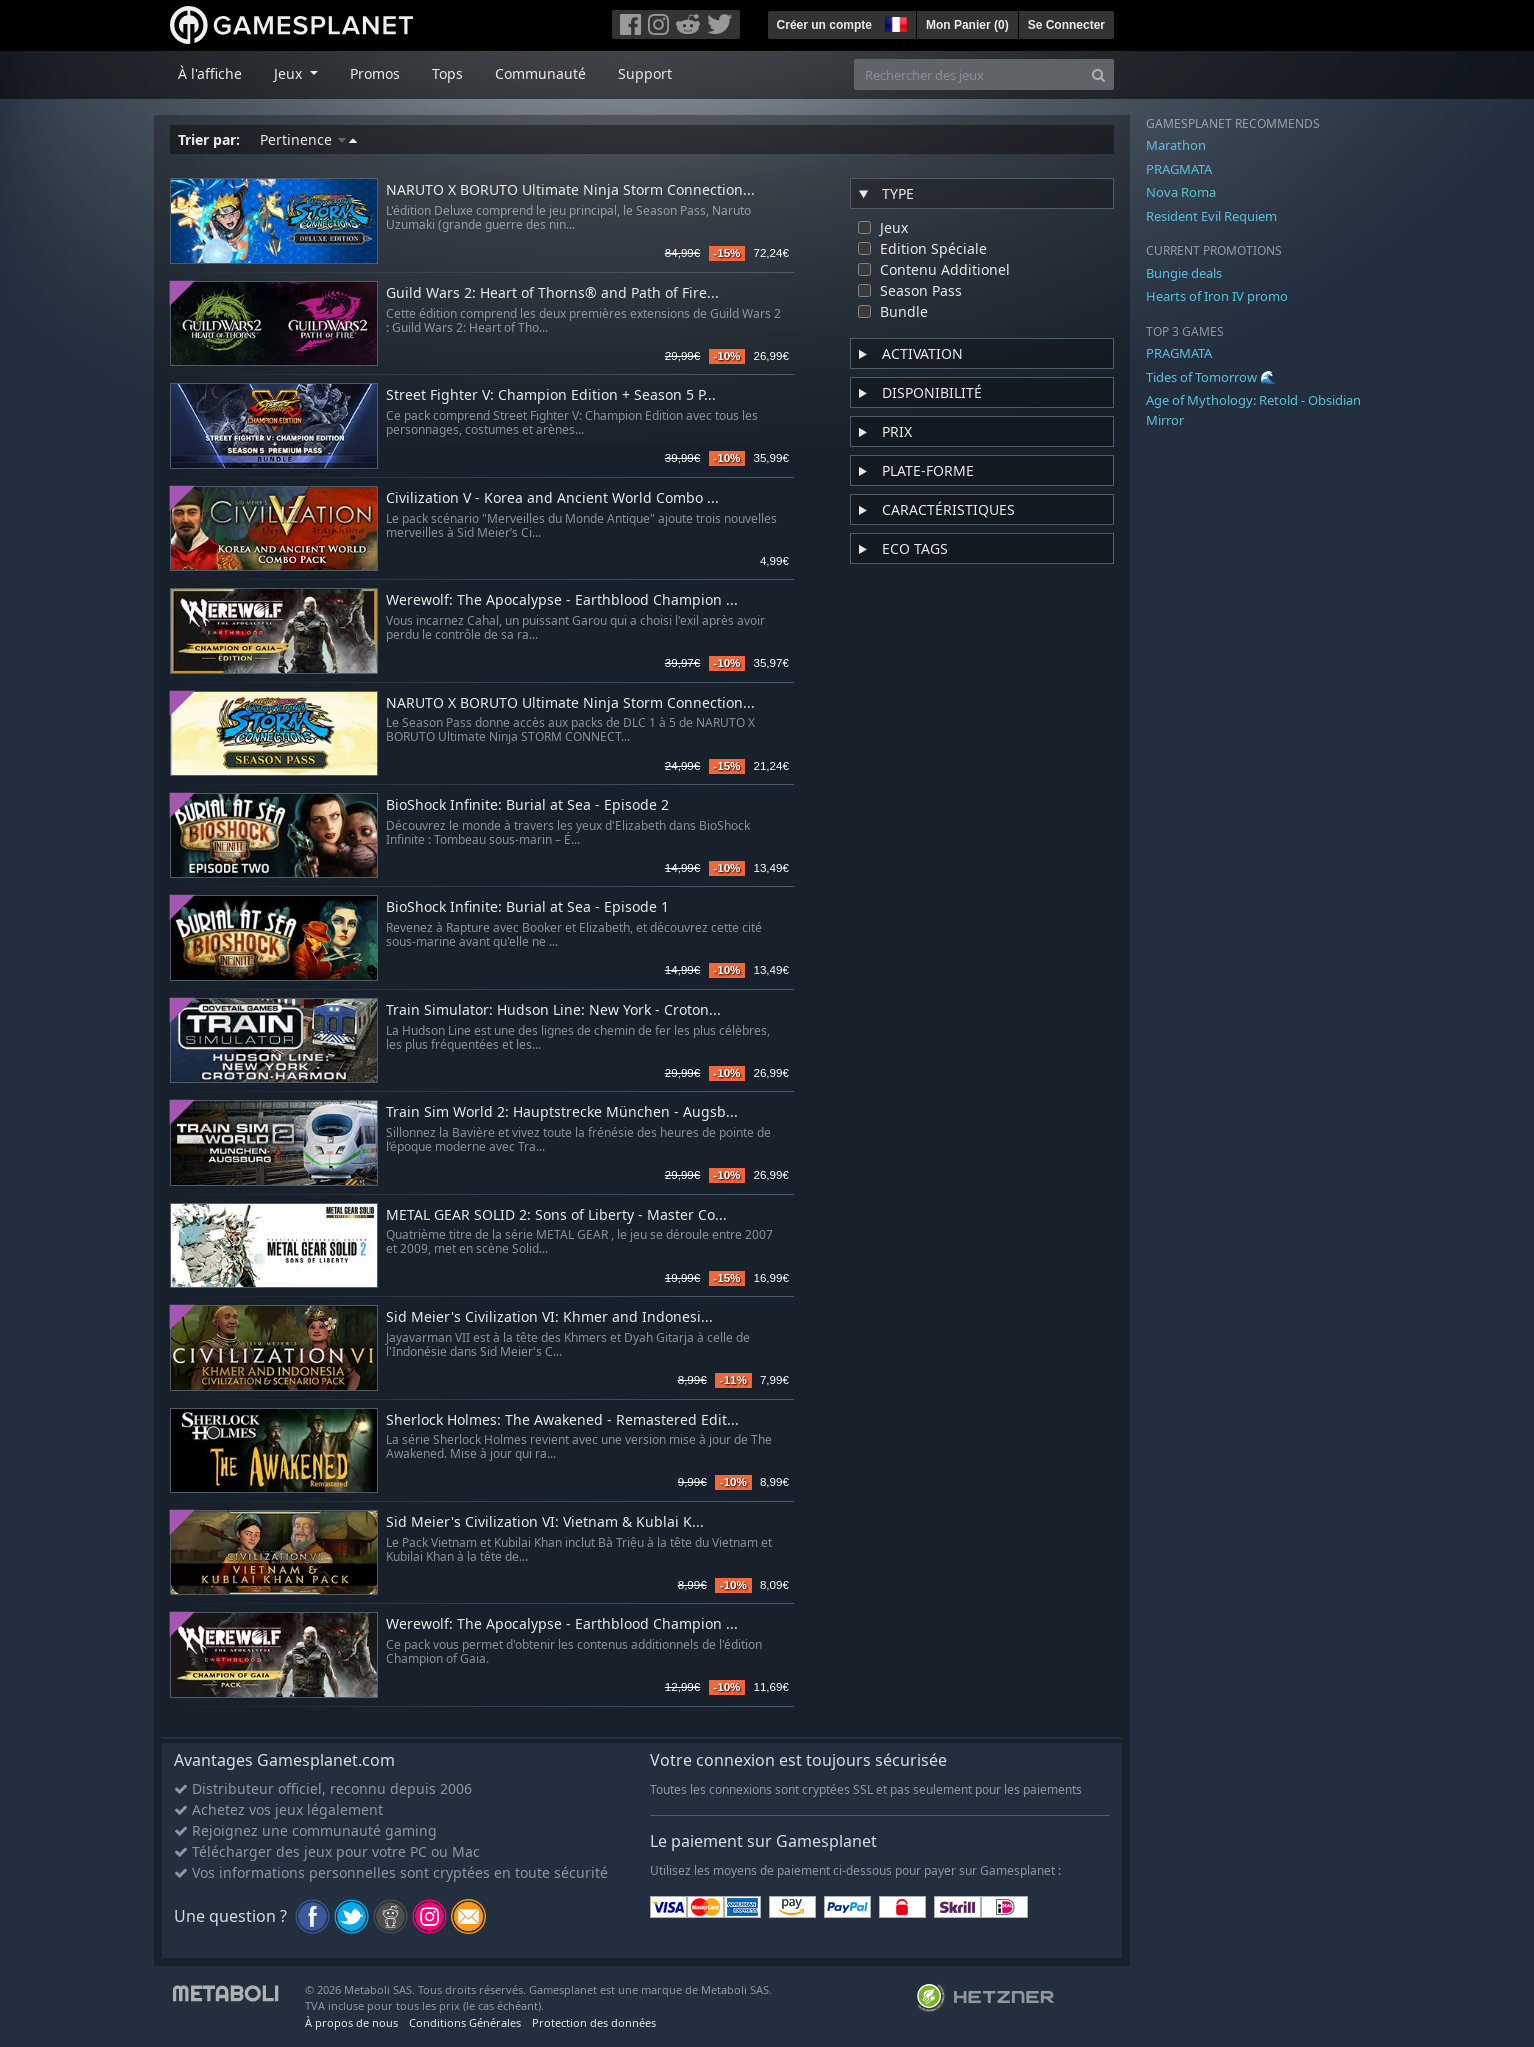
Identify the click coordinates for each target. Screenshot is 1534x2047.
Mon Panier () (967, 25)
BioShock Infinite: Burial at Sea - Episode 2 (527, 805)
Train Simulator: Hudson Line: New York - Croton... (553, 1010)
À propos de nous (351, 2022)
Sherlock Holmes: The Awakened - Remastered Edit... (562, 1420)
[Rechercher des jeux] (969, 74)
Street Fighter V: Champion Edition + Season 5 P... (551, 395)
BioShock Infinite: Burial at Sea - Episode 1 (527, 907)
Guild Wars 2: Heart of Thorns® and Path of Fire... (552, 293)
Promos (375, 73)
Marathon (1176, 145)
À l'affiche (210, 73)
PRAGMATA (1179, 169)
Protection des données (594, 2022)
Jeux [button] (290, 73)
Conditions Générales (465, 2022)
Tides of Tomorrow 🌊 (1211, 377)
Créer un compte (824, 25)
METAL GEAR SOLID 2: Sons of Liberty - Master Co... (556, 1215)
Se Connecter (1066, 25)
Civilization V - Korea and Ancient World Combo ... (552, 498)
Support (645, 73)
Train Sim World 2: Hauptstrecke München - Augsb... (562, 1112)
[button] (894, 22)
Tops (447, 73)
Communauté (540, 73)
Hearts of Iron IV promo (1217, 296)
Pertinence (308, 139)
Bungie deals (1184, 273)
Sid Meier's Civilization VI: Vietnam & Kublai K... (545, 1522)
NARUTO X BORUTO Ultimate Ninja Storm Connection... (570, 190)
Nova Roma (1181, 192)
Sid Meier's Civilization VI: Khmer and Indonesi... (549, 1317)
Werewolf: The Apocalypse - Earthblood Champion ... (562, 600)
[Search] (1098, 74)
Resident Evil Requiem (1211, 216)
